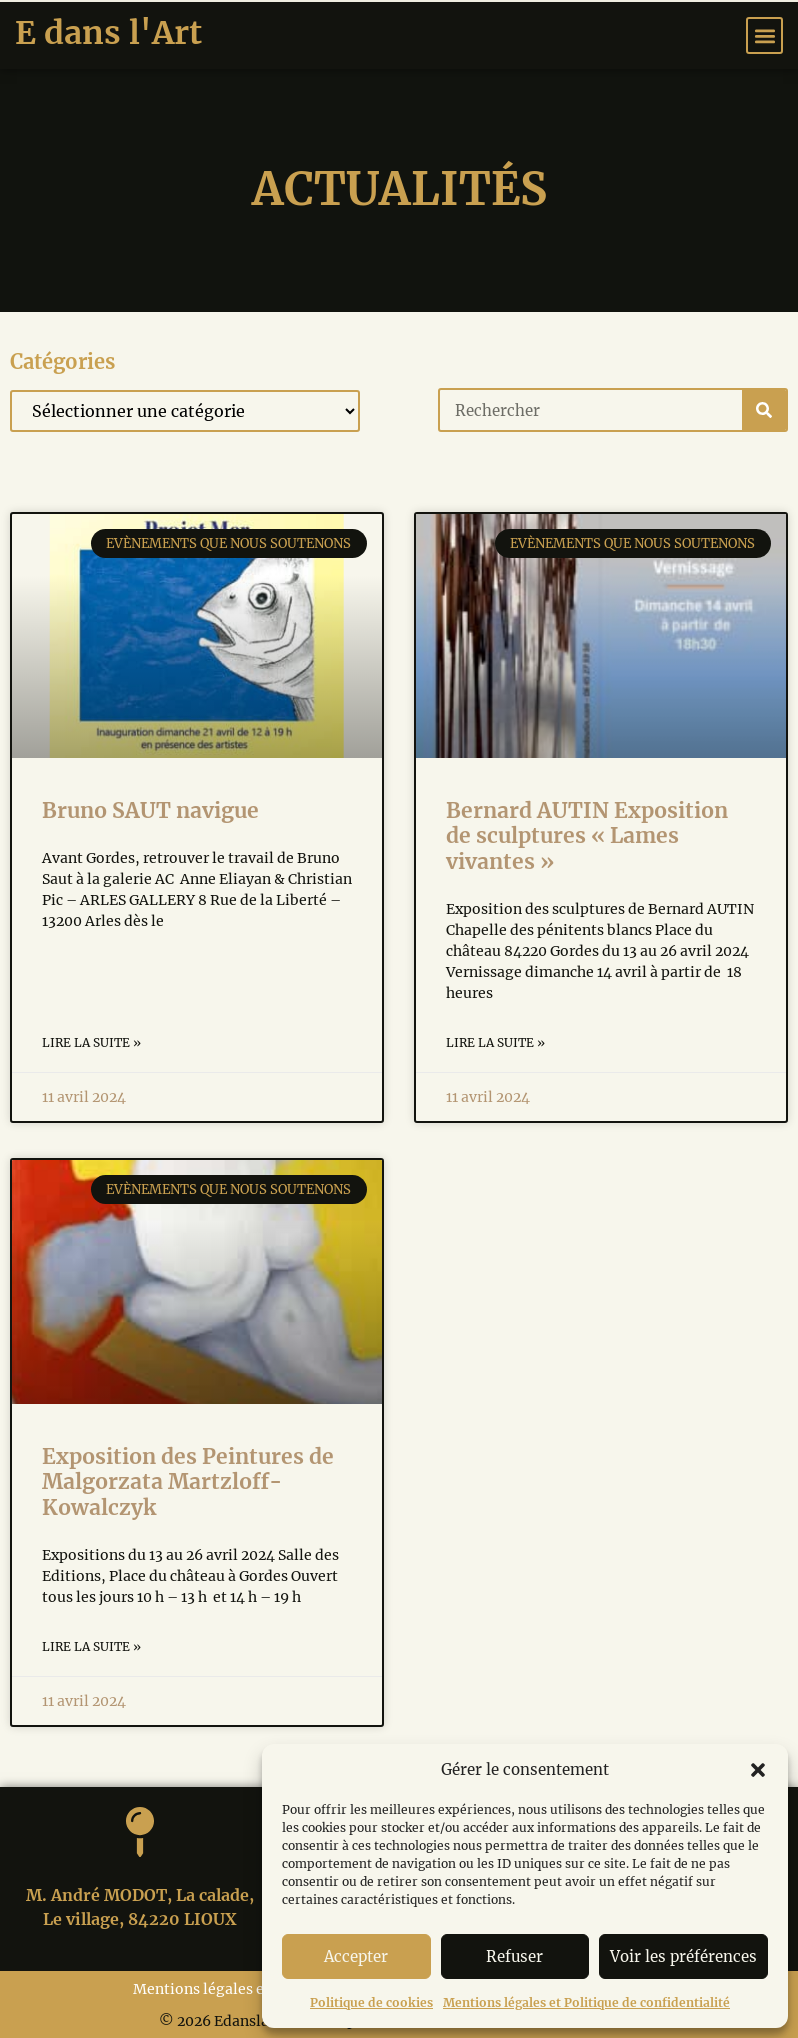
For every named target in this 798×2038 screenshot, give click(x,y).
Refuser (514, 1956)
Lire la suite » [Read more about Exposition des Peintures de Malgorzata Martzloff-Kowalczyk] (91, 1646)
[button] (758, 1770)
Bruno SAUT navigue (150, 810)
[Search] (764, 410)
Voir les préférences (683, 1956)
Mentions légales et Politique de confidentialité (586, 2002)
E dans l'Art (108, 33)
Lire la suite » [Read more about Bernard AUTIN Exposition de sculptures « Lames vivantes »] (495, 1042)
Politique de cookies (371, 2002)
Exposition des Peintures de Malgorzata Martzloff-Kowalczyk (188, 1481)
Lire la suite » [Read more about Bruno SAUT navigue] (91, 1042)
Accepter (356, 1956)
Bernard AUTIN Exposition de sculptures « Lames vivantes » (587, 835)
